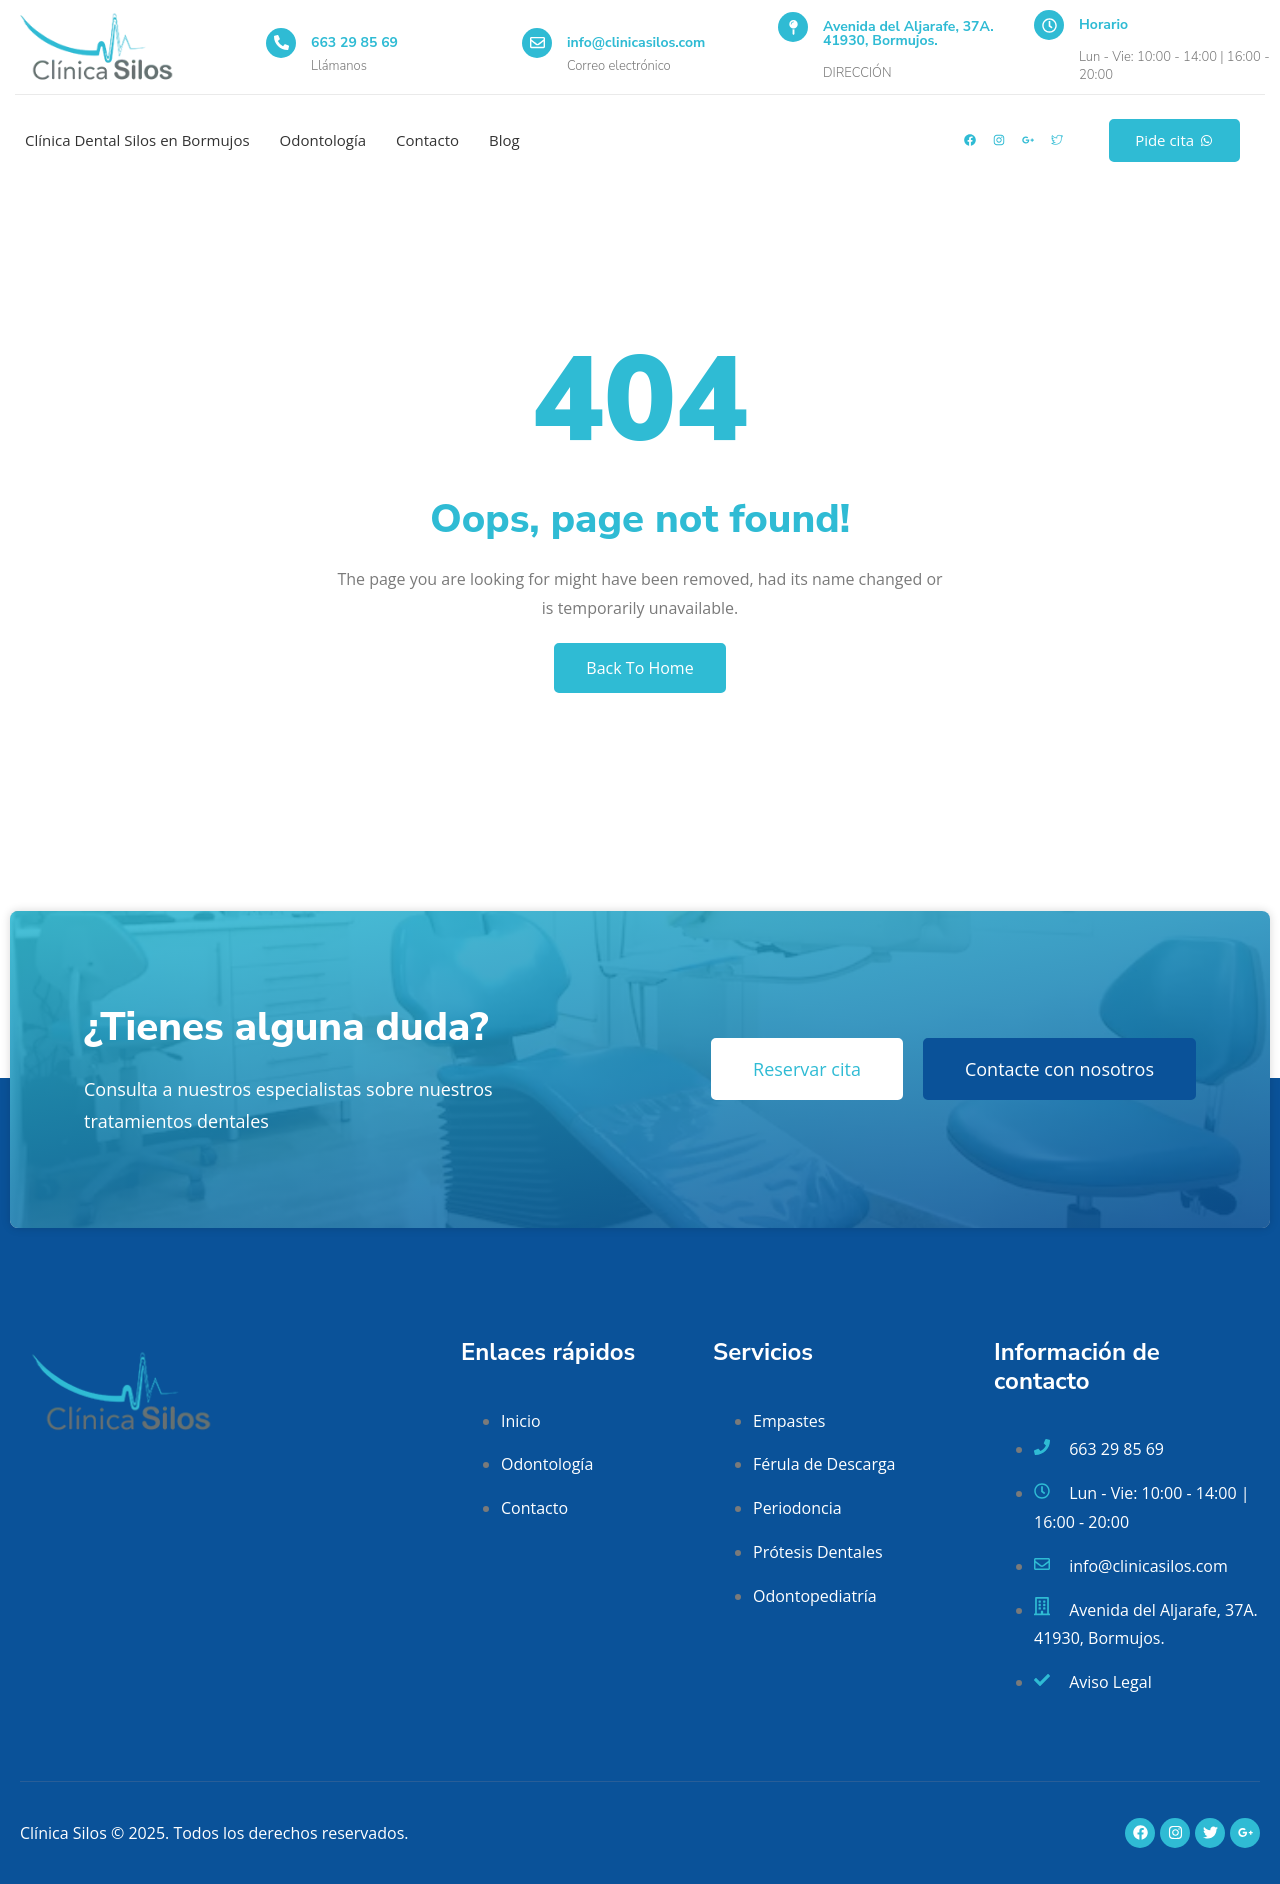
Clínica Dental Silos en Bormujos (137, 140)
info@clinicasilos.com (636, 42)
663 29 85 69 (354, 42)
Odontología (323, 140)
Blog (504, 140)
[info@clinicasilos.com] (537, 43)
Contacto (427, 140)
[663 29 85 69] (281, 43)
